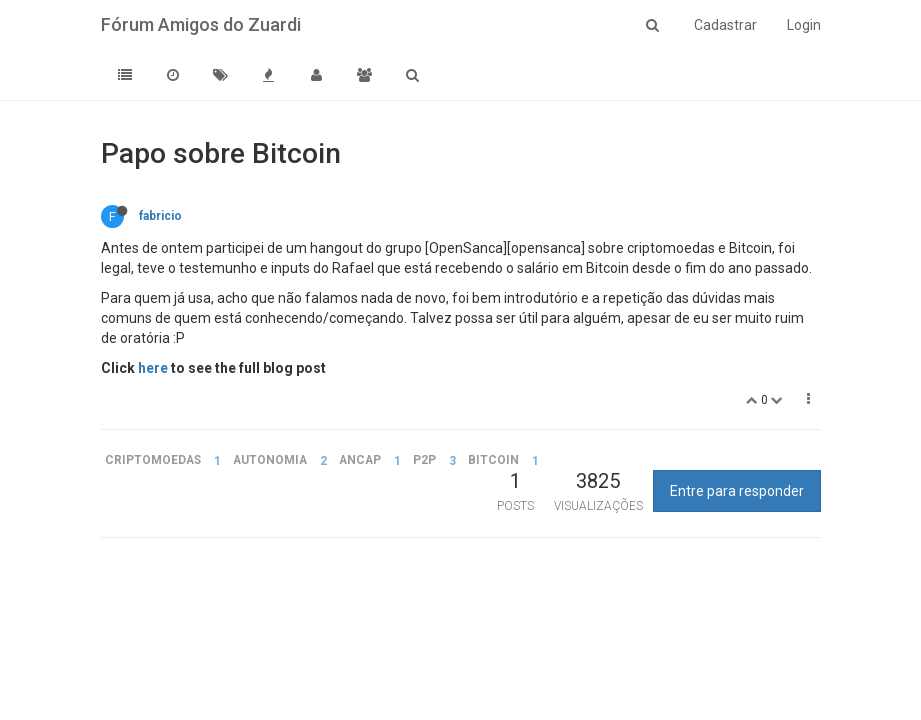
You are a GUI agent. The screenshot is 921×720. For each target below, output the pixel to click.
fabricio (160, 216)
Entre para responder (737, 491)
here (153, 368)
